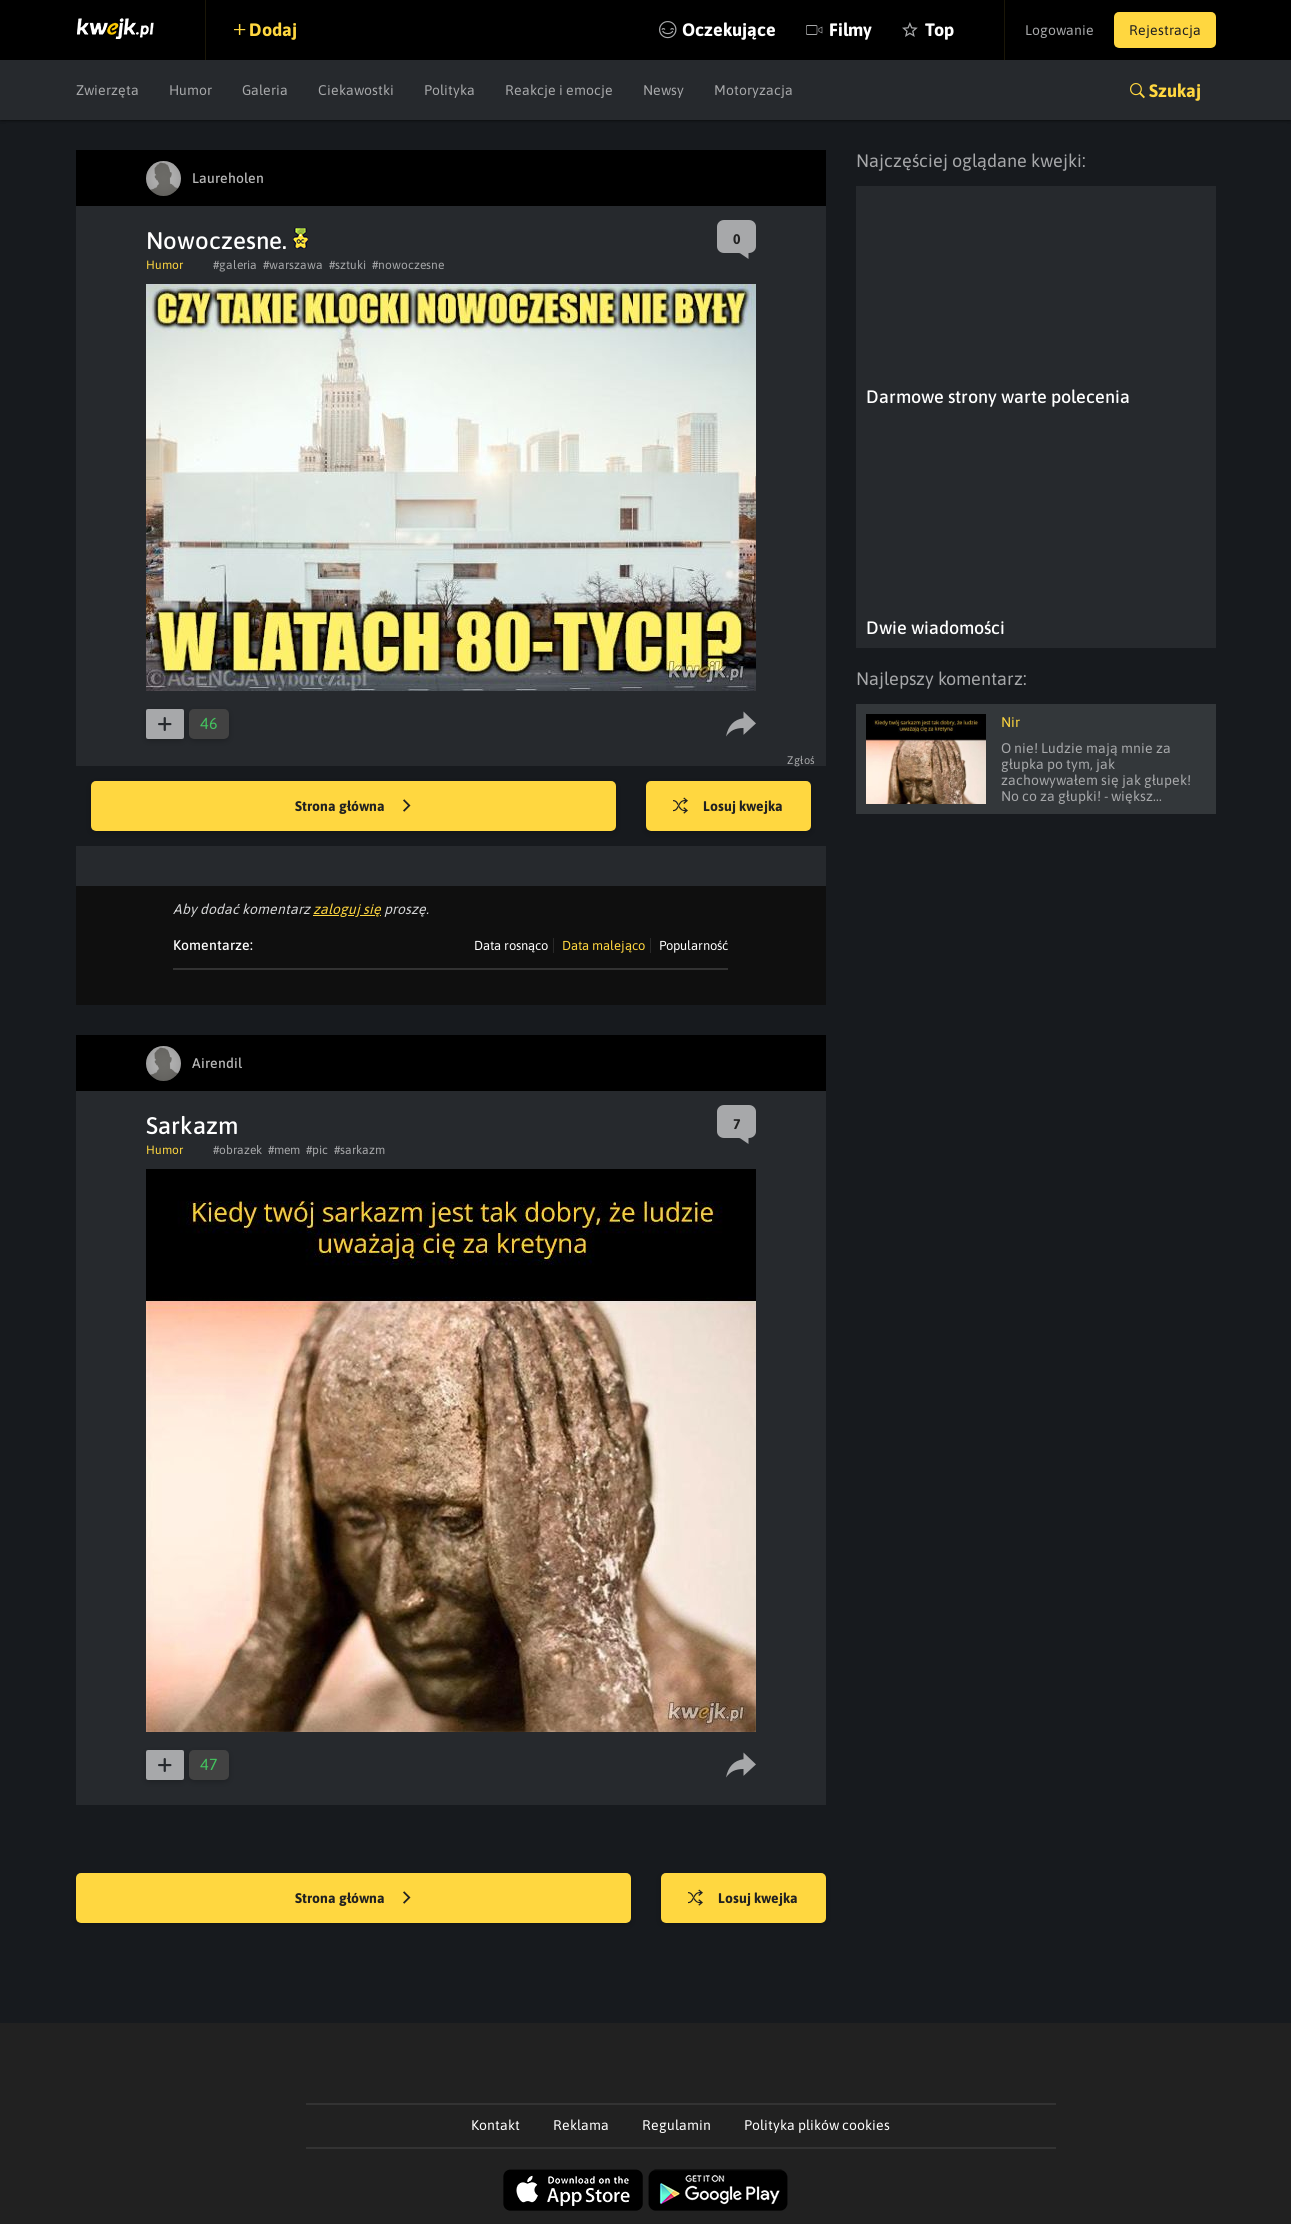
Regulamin (676, 2125)
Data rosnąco (511, 945)
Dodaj (273, 29)
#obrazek (237, 1150)
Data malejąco (603, 945)
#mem (284, 1150)
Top (939, 29)
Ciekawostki (356, 90)
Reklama (581, 2125)
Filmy (850, 29)
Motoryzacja (753, 90)
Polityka (449, 90)
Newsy (663, 90)
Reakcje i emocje (559, 90)
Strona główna (353, 807)
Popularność (693, 945)
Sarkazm (192, 1125)
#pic (317, 1150)
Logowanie (1059, 30)
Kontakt (495, 2125)
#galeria (235, 265)
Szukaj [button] (1175, 90)
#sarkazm (359, 1150)
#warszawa (293, 265)
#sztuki (347, 265)
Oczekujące (729, 29)
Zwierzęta (107, 90)
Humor (190, 90)
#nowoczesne (408, 265)
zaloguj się (347, 909)
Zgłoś (801, 760)
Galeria (265, 90)
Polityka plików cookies (817, 2125)
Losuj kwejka (728, 807)
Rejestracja (1165, 30)
